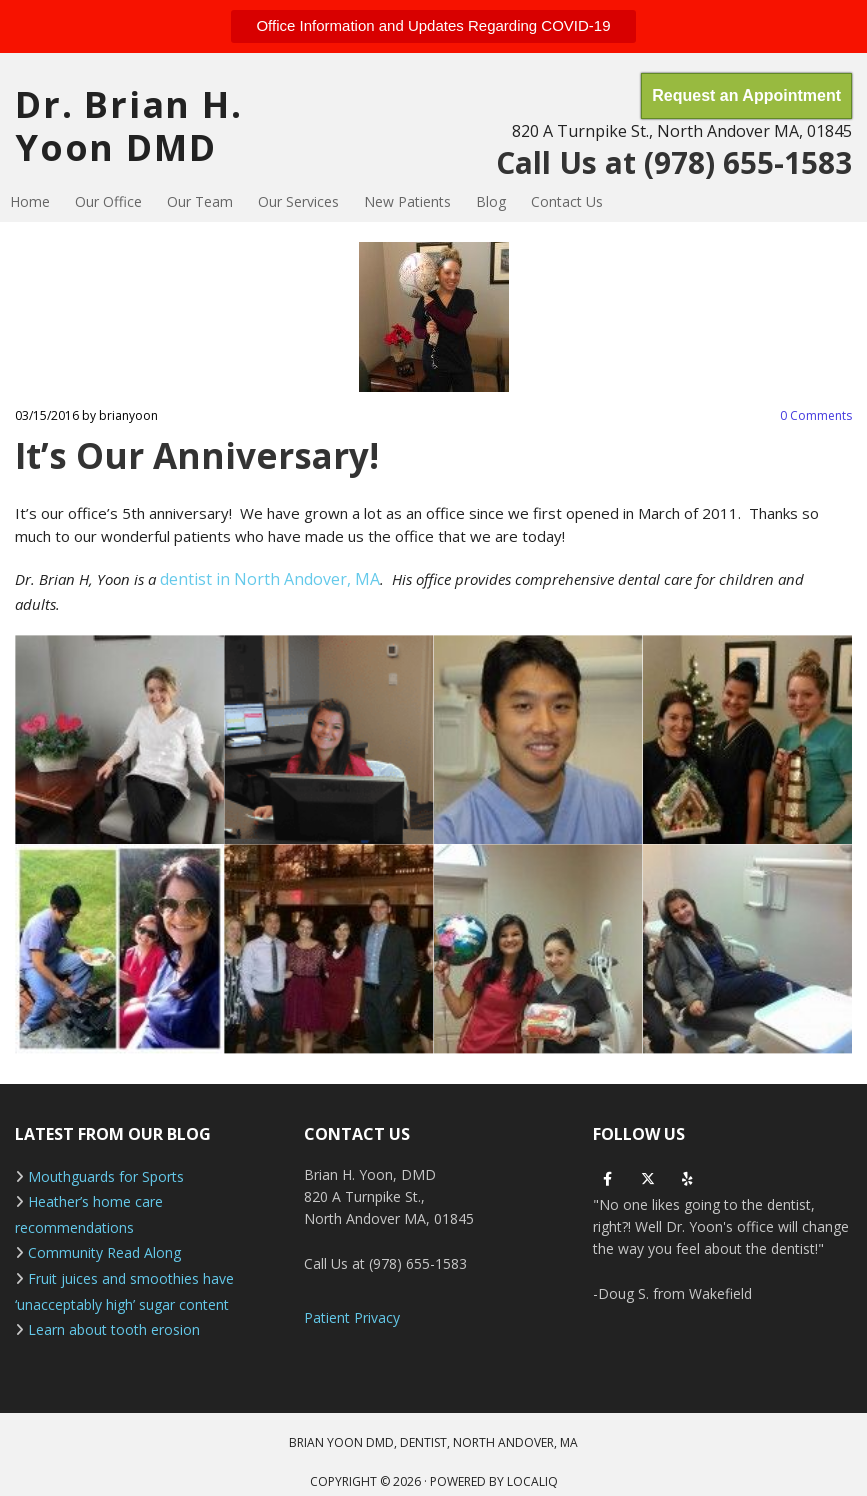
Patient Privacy (352, 1317)
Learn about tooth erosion (114, 1329)
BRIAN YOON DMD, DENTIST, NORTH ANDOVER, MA (433, 1442)
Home (30, 201)
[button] (433, 26)
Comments (816, 415)
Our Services (298, 201)
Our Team (200, 201)
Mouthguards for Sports (106, 1176)
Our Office (108, 201)
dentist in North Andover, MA (270, 579)
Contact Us (567, 201)
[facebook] (608, 1179)
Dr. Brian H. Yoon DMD (129, 126)
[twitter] (648, 1179)
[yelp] (688, 1179)
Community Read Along (104, 1252)
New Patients (407, 201)
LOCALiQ (532, 1481)
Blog (491, 201)
